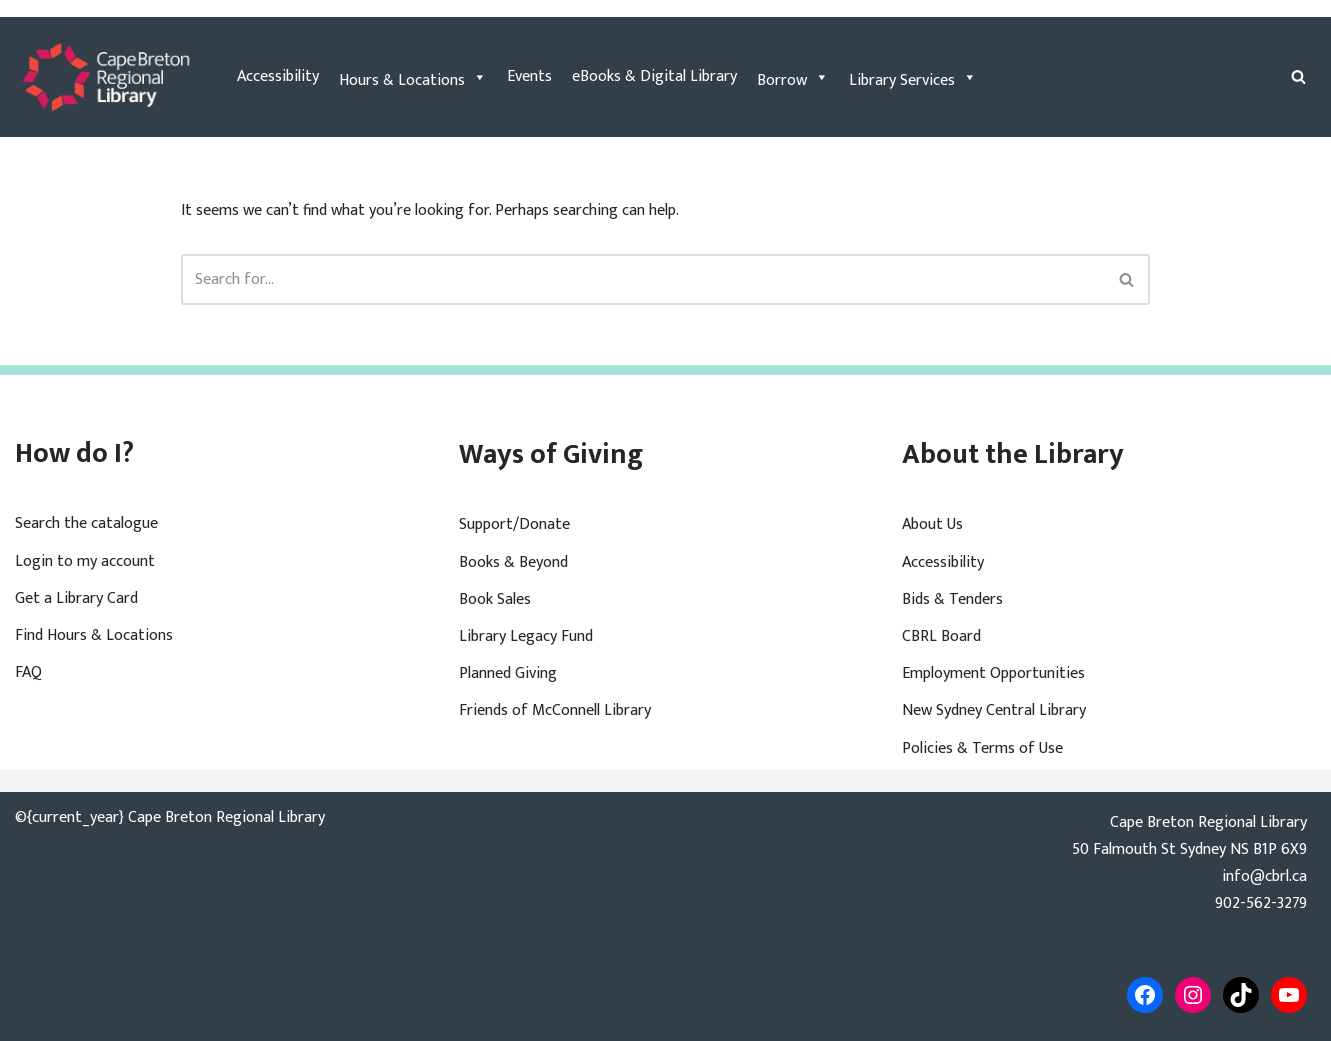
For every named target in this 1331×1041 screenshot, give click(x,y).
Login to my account (85, 561)
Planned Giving (508, 673)
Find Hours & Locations (94, 635)
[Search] (1298, 76)
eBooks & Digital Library (654, 76)
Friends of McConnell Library (555, 710)
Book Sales (495, 599)
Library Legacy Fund (526, 636)
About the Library (1013, 454)
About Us (932, 524)
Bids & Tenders (952, 599)
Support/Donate (514, 524)
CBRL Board (941, 636)
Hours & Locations (413, 77)
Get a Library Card (76, 598)
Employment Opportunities (993, 673)
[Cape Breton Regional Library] (106, 77)
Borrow (793, 77)
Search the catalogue (86, 523)
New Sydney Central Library (994, 710)
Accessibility (278, 76)
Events (529, 76)
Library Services (913, 77)
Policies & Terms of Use (982, 748)
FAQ (28, 672)
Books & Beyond (513, 562)
